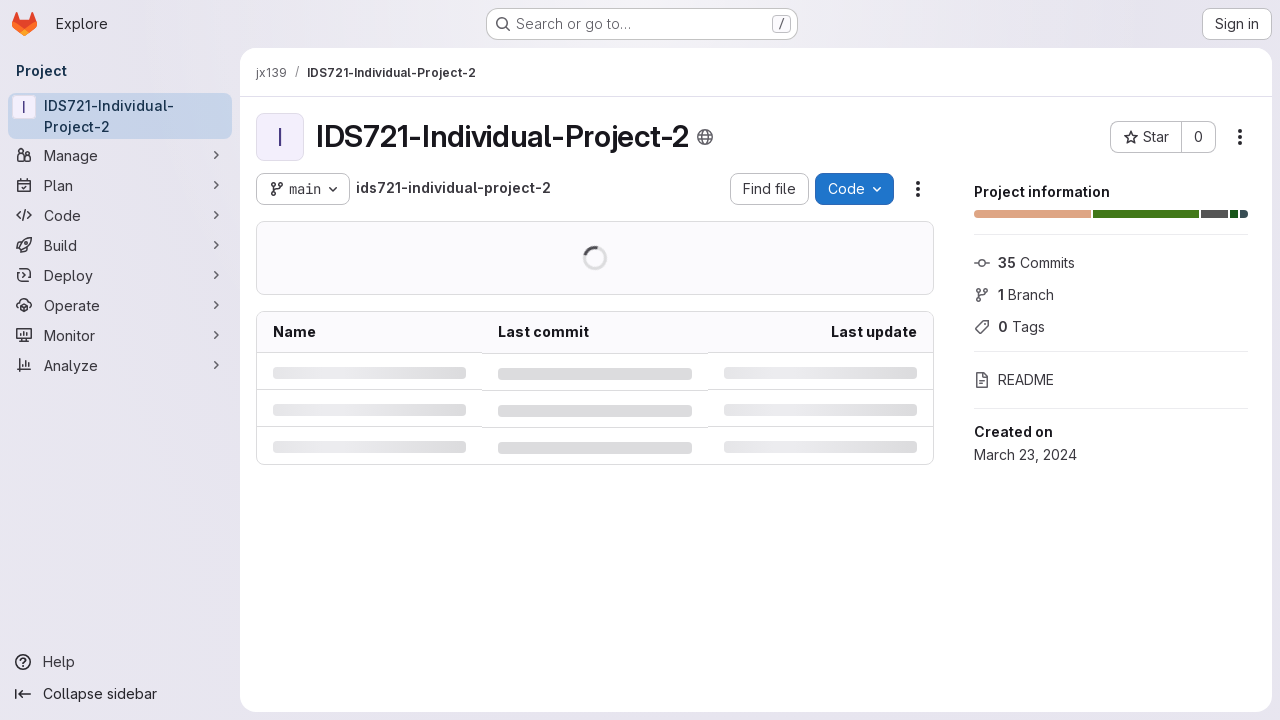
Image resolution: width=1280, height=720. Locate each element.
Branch (1014, 294)
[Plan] (120, 185)
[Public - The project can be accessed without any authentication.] (705, 137)
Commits (1024, 262)
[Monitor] (120, 335)
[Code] (120, 215)
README (1014, 379)
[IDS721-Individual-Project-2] (120, 116)
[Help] (120, 662)
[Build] (120, 245)
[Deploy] (120, 275)
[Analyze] (120, 365)
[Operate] (120, 305)
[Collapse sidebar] (120, 694)
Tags (1009, 326)
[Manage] (120, 155)
